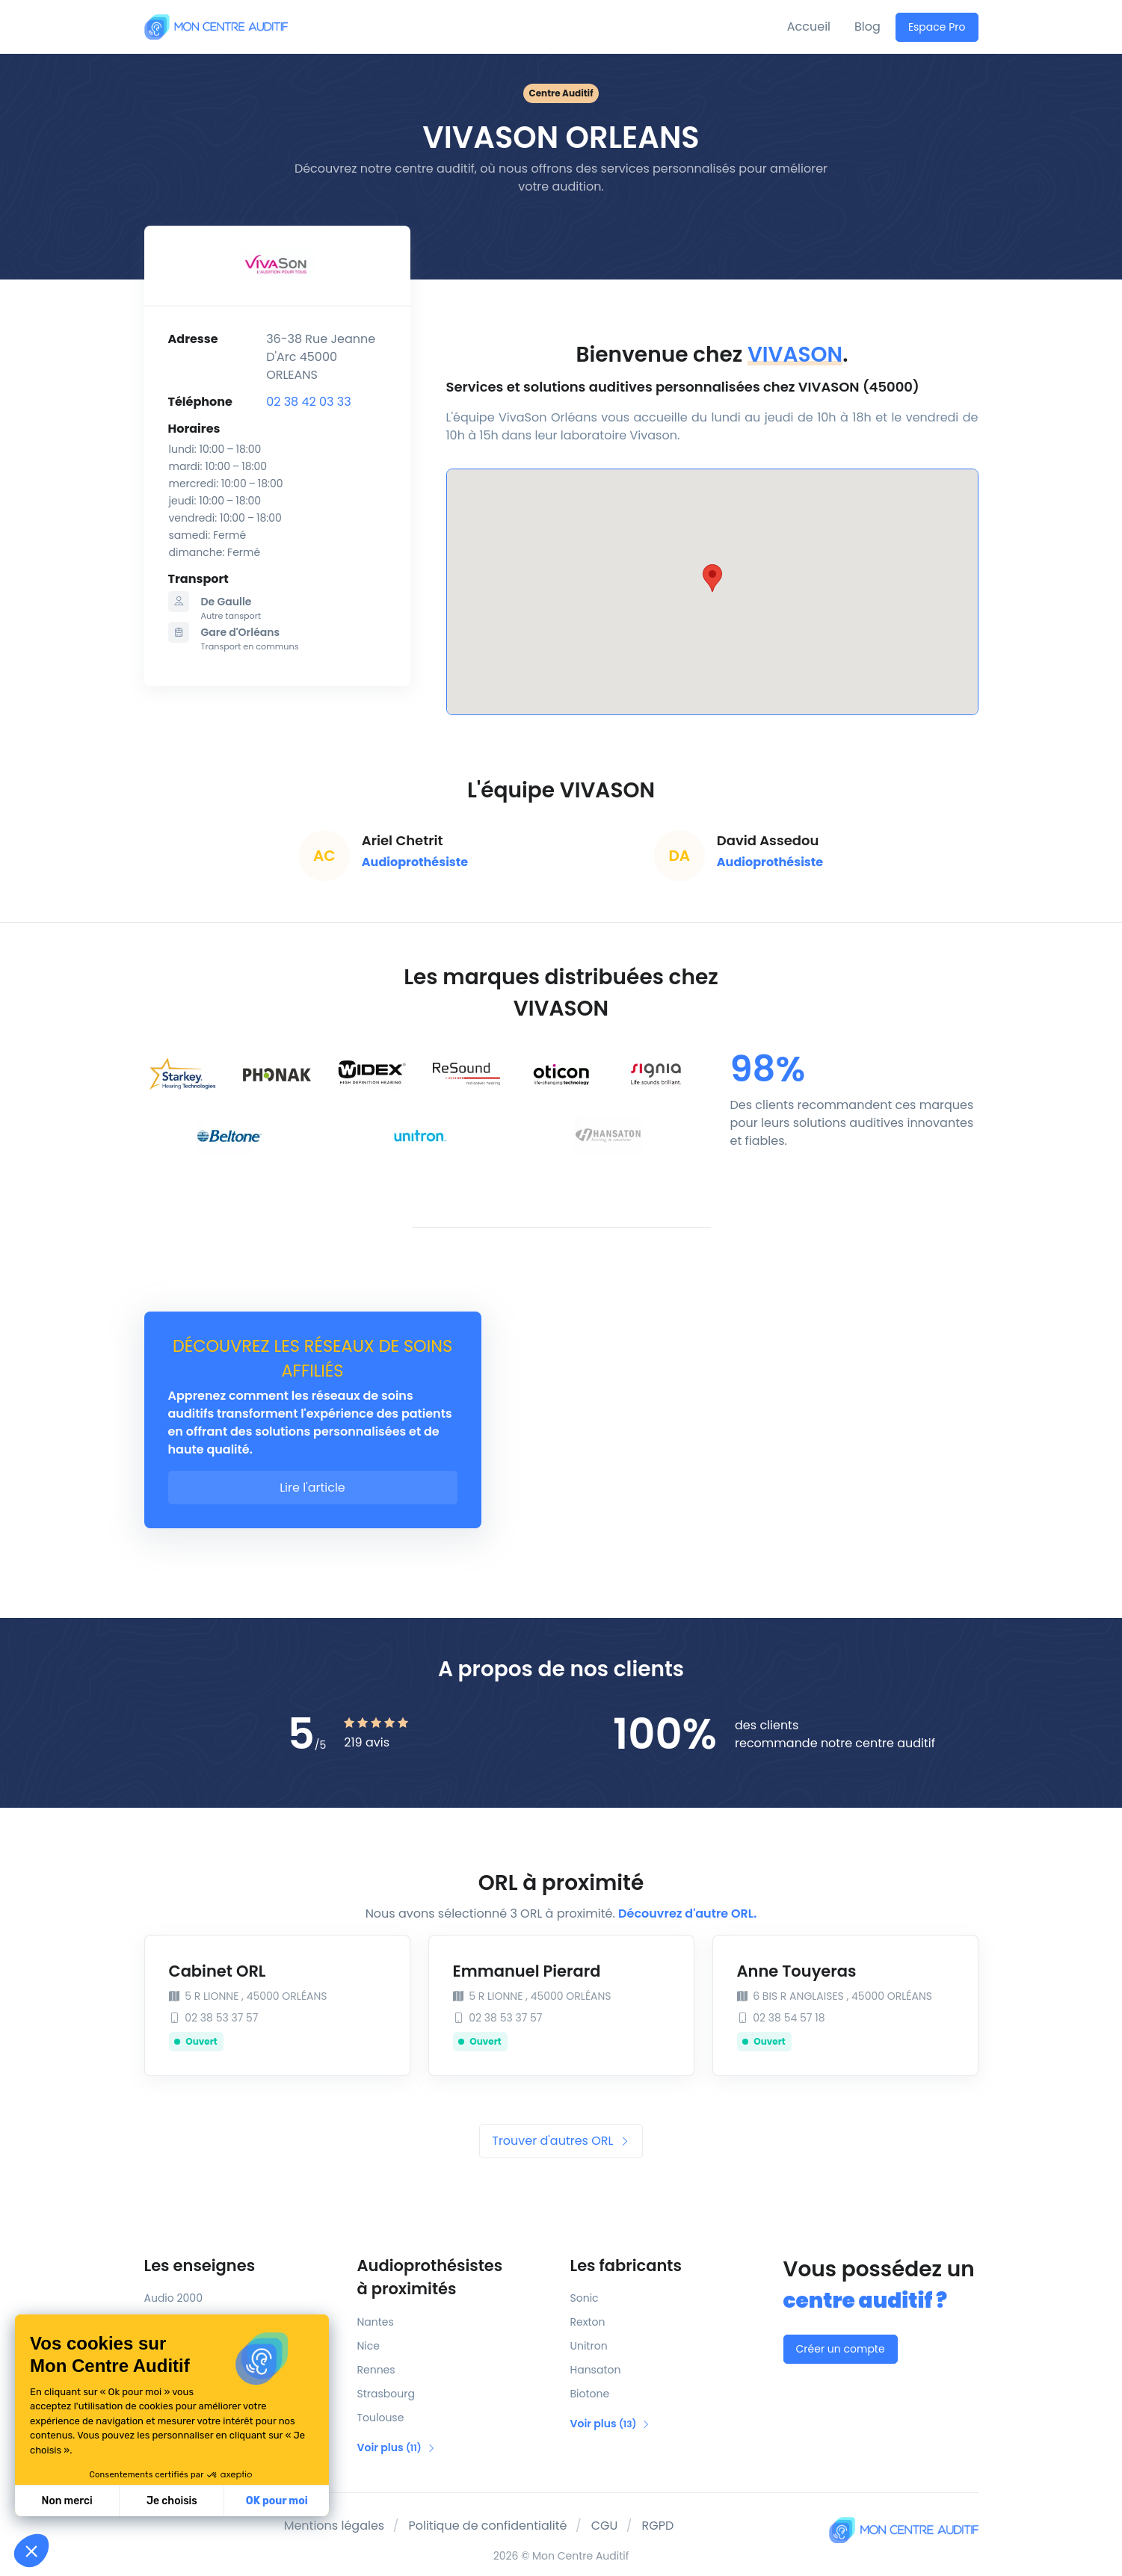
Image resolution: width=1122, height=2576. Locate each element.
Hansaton (595, 2369)
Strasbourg (386, 2393)
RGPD (658, 2525)
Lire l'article (312, 1487)
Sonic (584, 2298)
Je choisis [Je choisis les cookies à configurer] (172, 2501)
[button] (31, 2551)
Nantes (375, 2321)
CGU (604, 2525)
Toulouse (380, 2417)
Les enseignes (200, 2265)
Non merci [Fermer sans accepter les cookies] (66, 2501)
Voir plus (396, 2447)
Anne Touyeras (797, 1971)
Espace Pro (937, 26)
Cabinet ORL (217, 1971)
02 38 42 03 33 (308, 401)
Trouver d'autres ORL (560, 2140)
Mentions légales (334, 2525)
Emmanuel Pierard (527, 1971)
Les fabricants (626, 2265)
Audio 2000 (173, 2298)
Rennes (376, 2369)
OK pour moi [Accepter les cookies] (277, 2501)
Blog (867, 26)
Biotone (590, 2393)
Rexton (587, 2321)
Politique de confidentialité (487, 2525)
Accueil (808, 26)
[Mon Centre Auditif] (216, 26)
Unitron (589, 2345)
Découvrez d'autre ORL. (687, 1913)
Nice (368, 2345)
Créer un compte (840, 2348)
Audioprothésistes (454, 2278)
